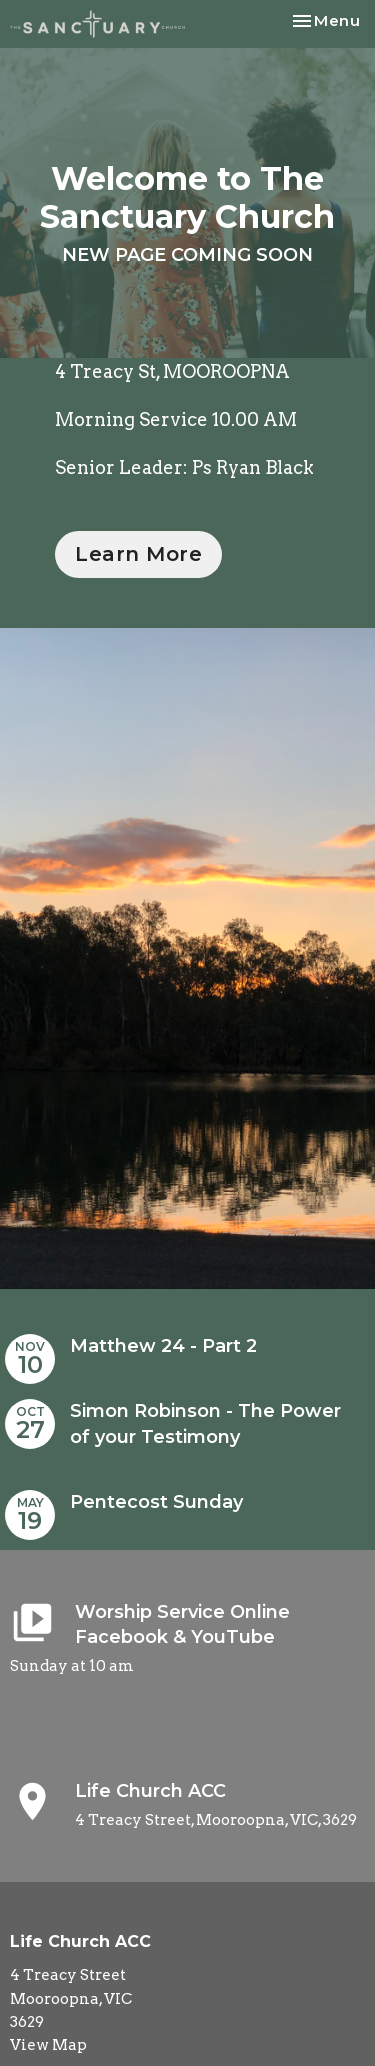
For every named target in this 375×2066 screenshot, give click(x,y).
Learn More (138, 554)
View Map (48, 2045)
